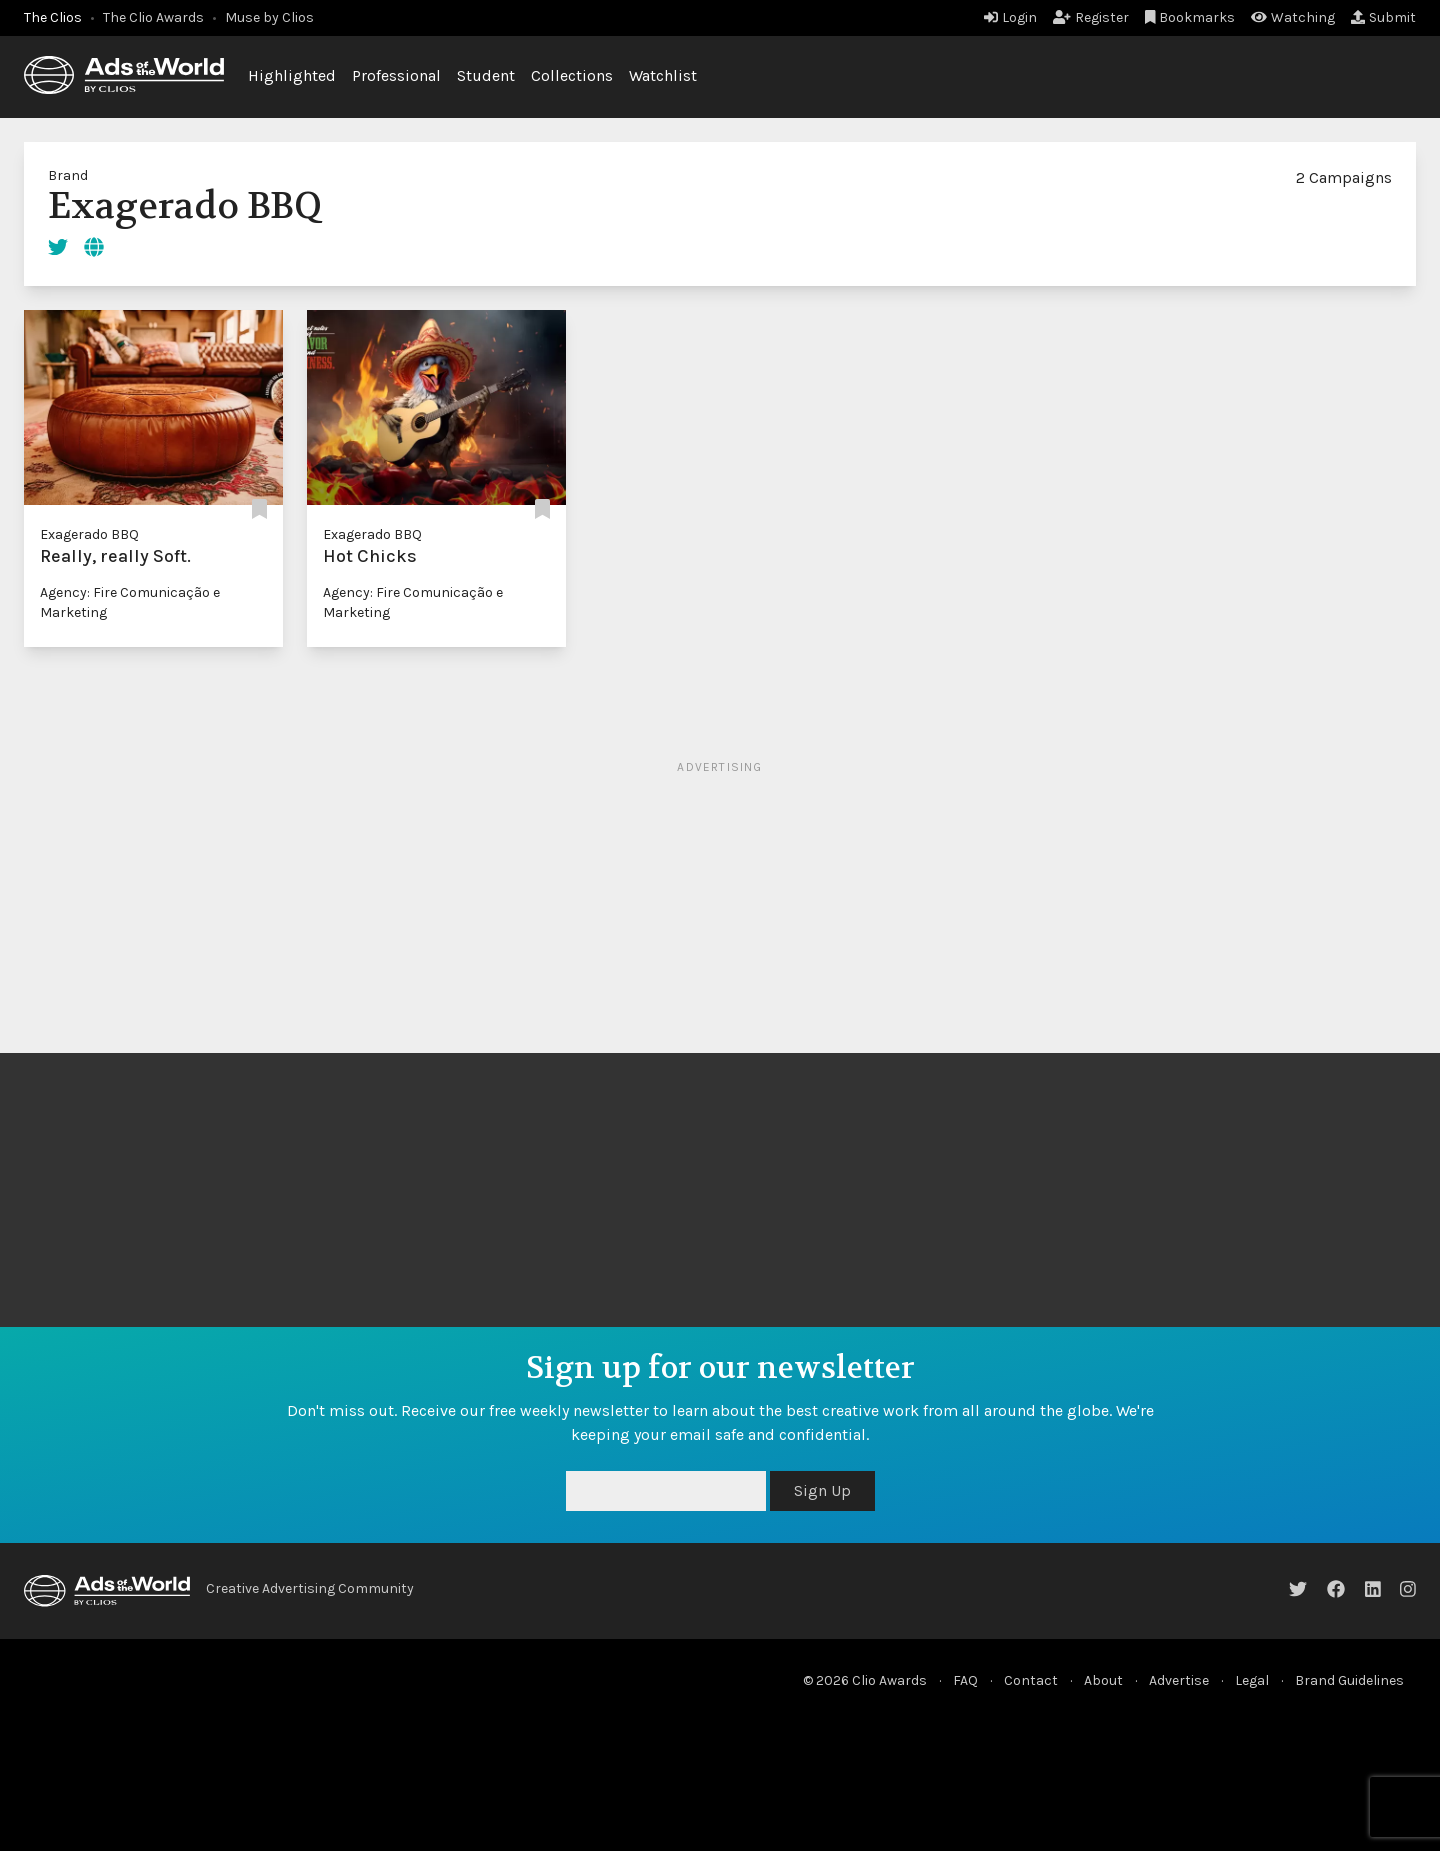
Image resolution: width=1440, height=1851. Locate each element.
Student (486, 75)
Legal (1252, 1680)
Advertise (1179, 1680)
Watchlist (663, 75)
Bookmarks (1190, 17)
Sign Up (822, 1490)
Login (1010, 17)
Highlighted (292, 75)
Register (1091, 17)
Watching (1293, 17)
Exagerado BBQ (89, 534)
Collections (572, 75)
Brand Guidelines (1349, 1680)
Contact (1031, 1680)
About (1103, 1680)
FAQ (965, 1680)
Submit (1383, 17)
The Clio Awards (153, 17)
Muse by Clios (269, 17)
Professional (396, 75)
